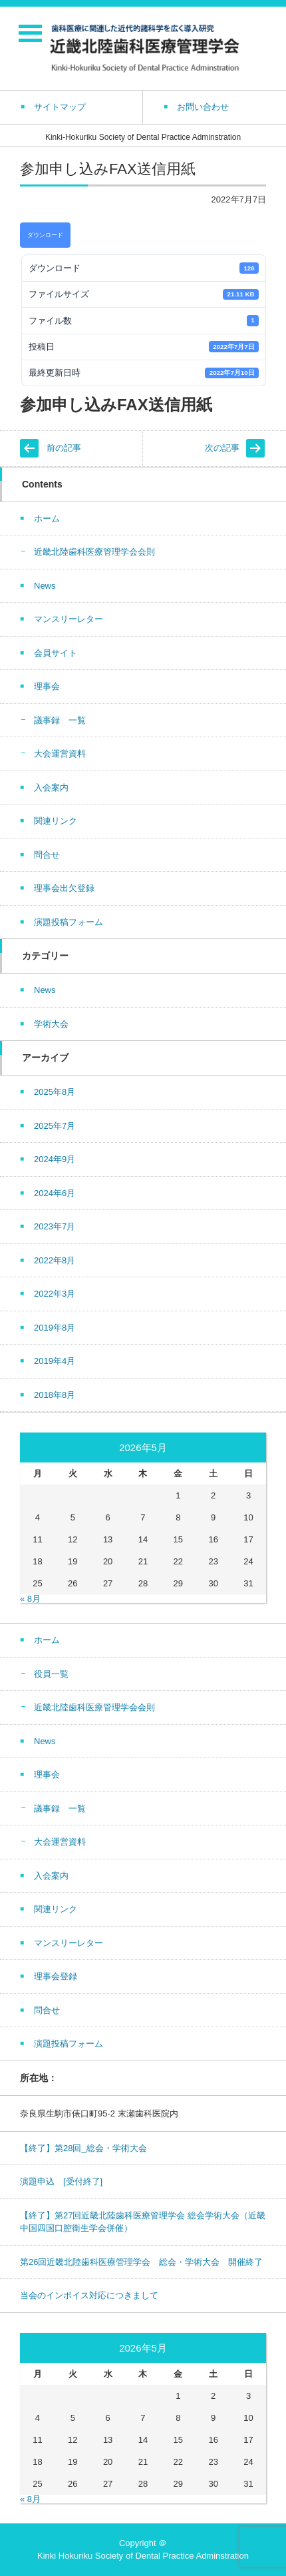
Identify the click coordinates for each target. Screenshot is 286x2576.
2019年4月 (54, 1361)
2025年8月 (54, 1092)
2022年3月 (54, 1294)
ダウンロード (45, 235)
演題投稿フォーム (68, 922)
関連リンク (55, 821)
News (45, 586)
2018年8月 (54, 1395)
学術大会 (51, 1024)
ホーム (47, 518)
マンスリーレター (68, 619)
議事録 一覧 (60, 720)
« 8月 (30, 1599)
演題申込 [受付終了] (61, 2181)
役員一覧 (51, 1674)
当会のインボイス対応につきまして (89, 2295)
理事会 (47, 686)
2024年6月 (54, 1193)
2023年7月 (54, 1226)
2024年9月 (54, 1159)
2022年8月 (54, 1260)
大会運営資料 (60, 754)
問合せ (47, 855)
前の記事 (64, 448)
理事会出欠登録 (64, 888)
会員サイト (55, 653)
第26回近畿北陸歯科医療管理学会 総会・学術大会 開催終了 (141, 2262)
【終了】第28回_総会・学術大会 (83, 2148)
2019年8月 (54, 1328)
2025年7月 (54, 1126)
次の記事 (222, 448)
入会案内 (51, 788)
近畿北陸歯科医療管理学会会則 (94, 552)
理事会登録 (55, 1976)
